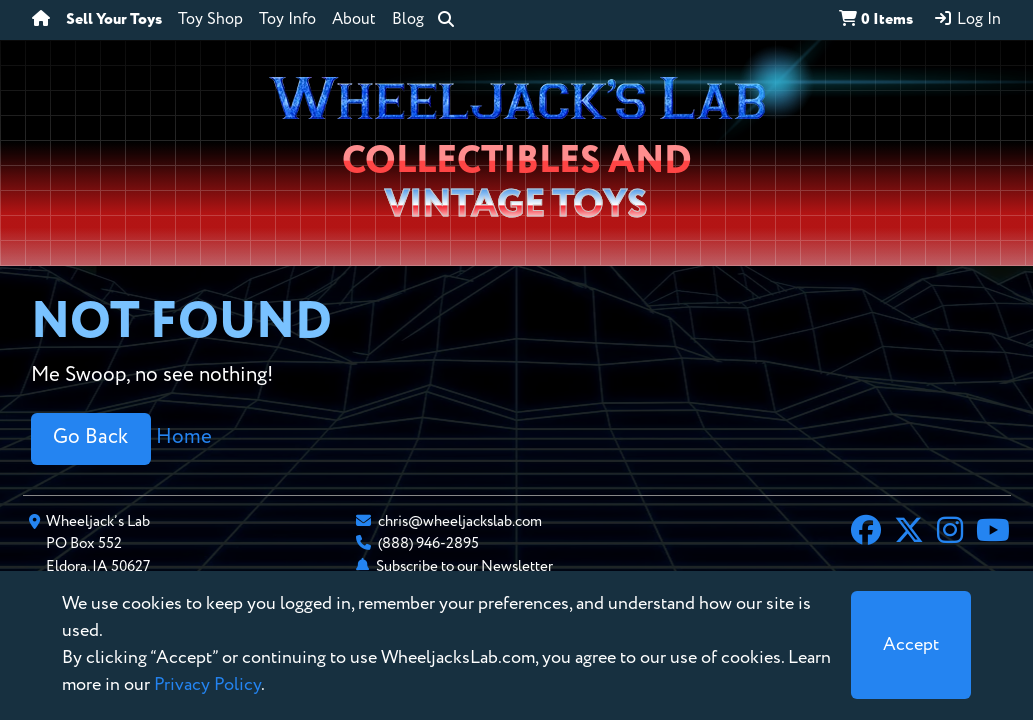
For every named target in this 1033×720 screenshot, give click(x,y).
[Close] (911, 645)
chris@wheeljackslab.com (460, 521)
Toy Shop (210, 20)
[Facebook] (866, 533)
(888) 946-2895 (428, 543)
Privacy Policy (207, 685)
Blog (408, 20)
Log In (967, 19)
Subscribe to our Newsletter (464, 566)
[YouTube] (993, 533)
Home (184, 437)
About (354, 20)
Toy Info (287, 20)
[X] (909, 533)
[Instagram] (950, 533)
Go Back (90, 437)
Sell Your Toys (114, 20)
